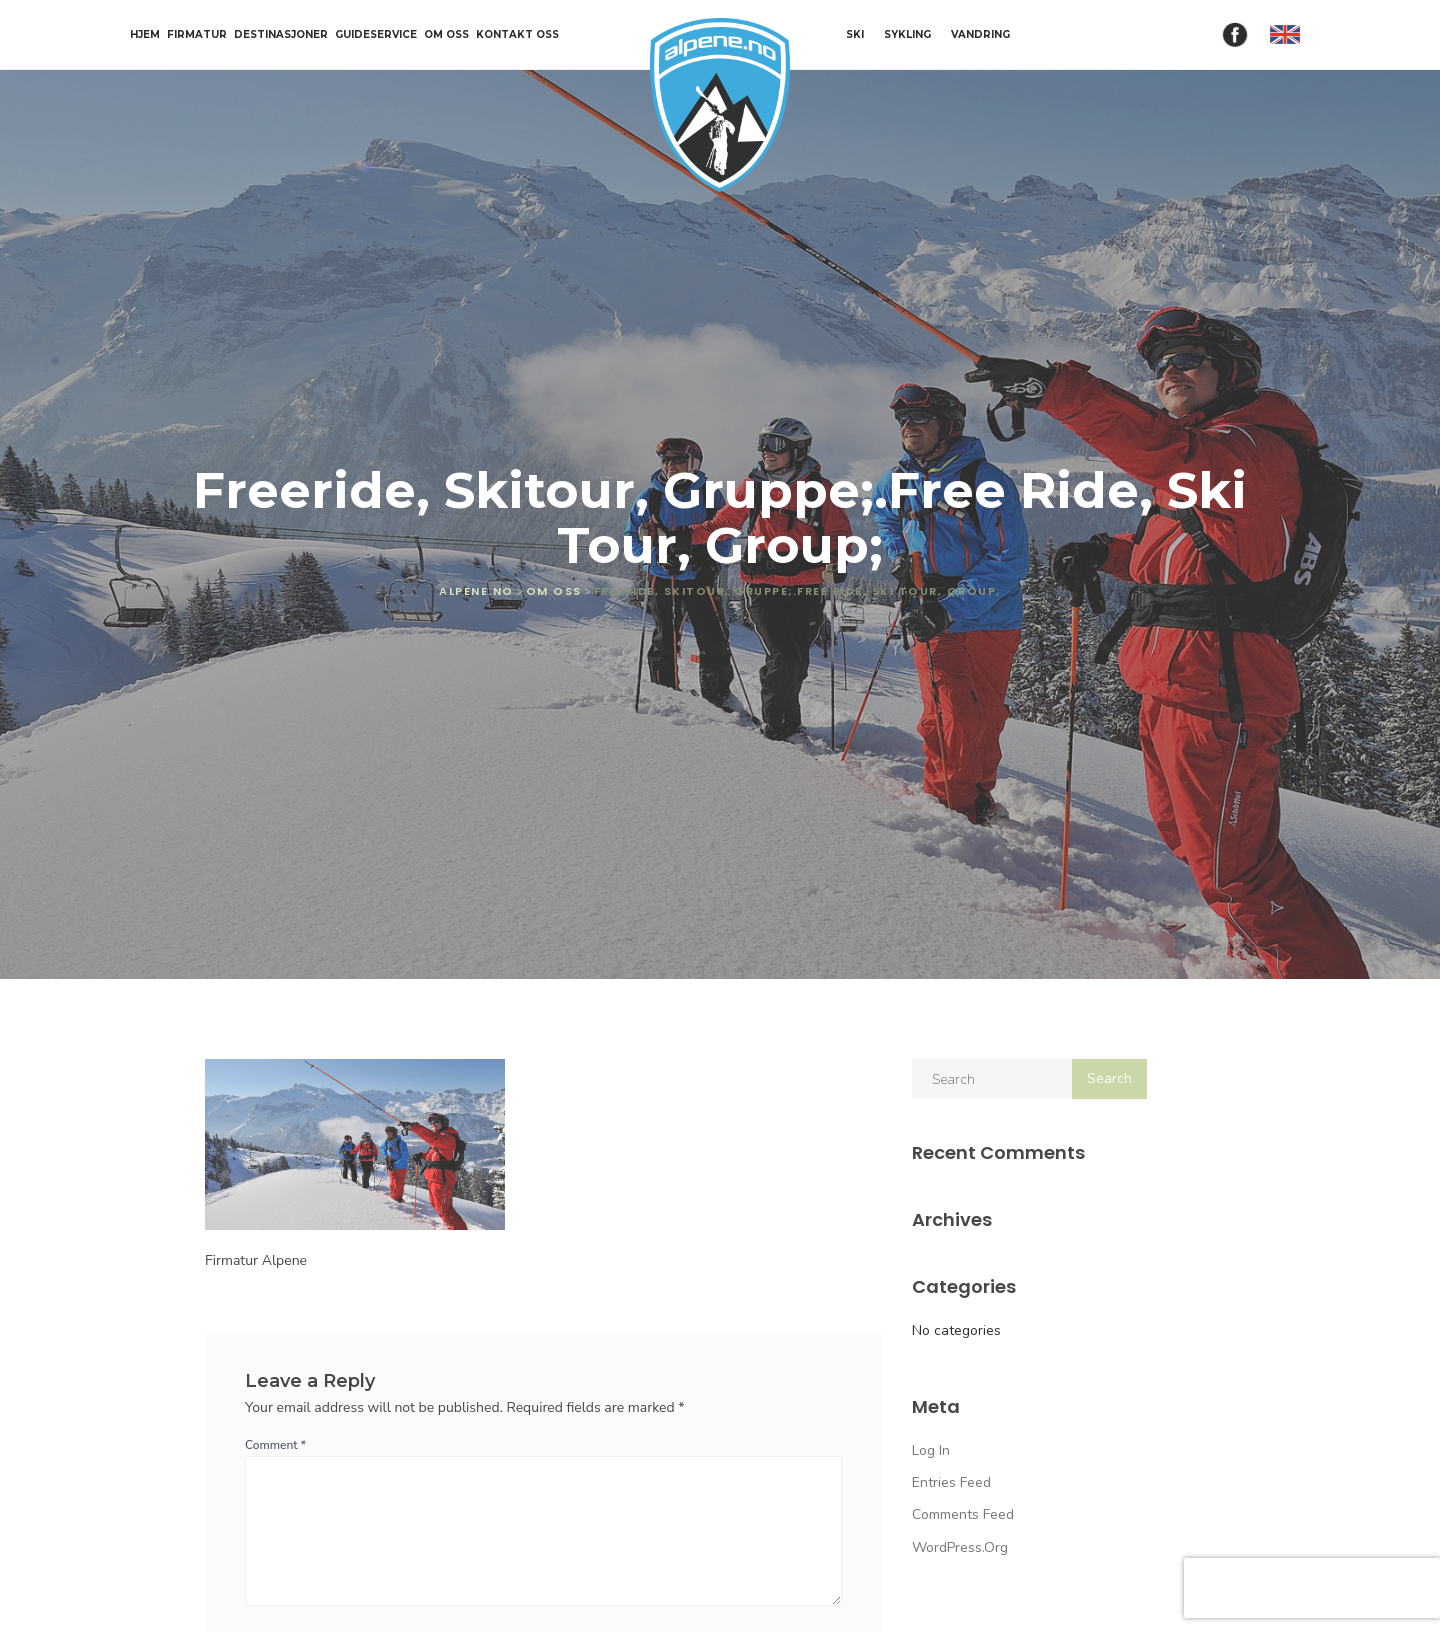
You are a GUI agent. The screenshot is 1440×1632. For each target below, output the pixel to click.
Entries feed (951, 1482)
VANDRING (980, 34)
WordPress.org (960, 1547)
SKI (855, 34)
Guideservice (376, 35)
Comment (275, 1445)
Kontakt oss (517, 35)
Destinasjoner (281, 35)
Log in (931, 1450)
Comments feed (963, 1514)
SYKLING (907, 34)
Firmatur (197, 35)
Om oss (446, 35)
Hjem (145, 35)
